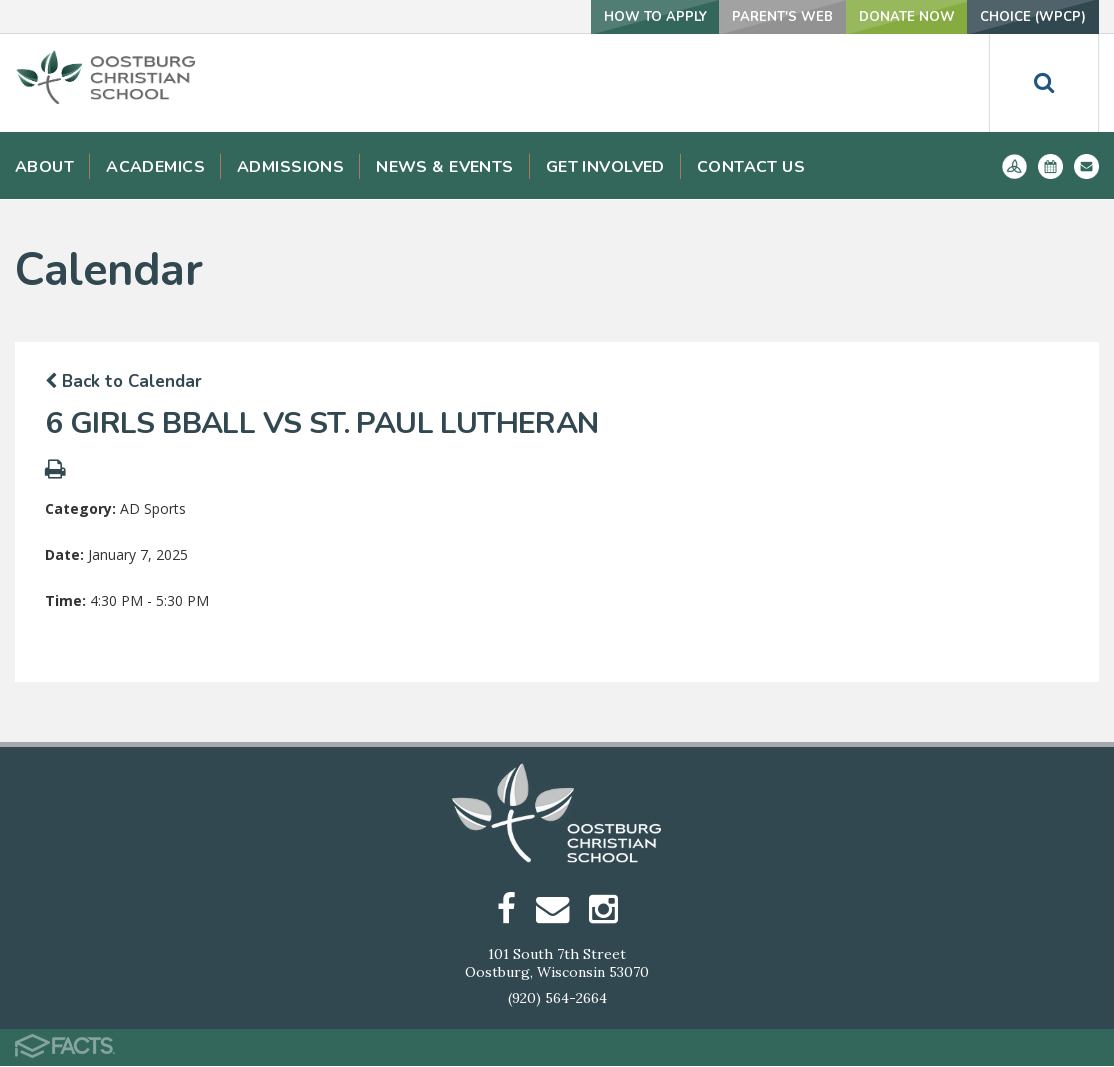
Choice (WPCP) (1027, 16)
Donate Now (889, 16)
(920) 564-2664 (557, 999)
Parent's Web (756, 16)
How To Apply (619, 16)
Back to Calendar (123, 381)
